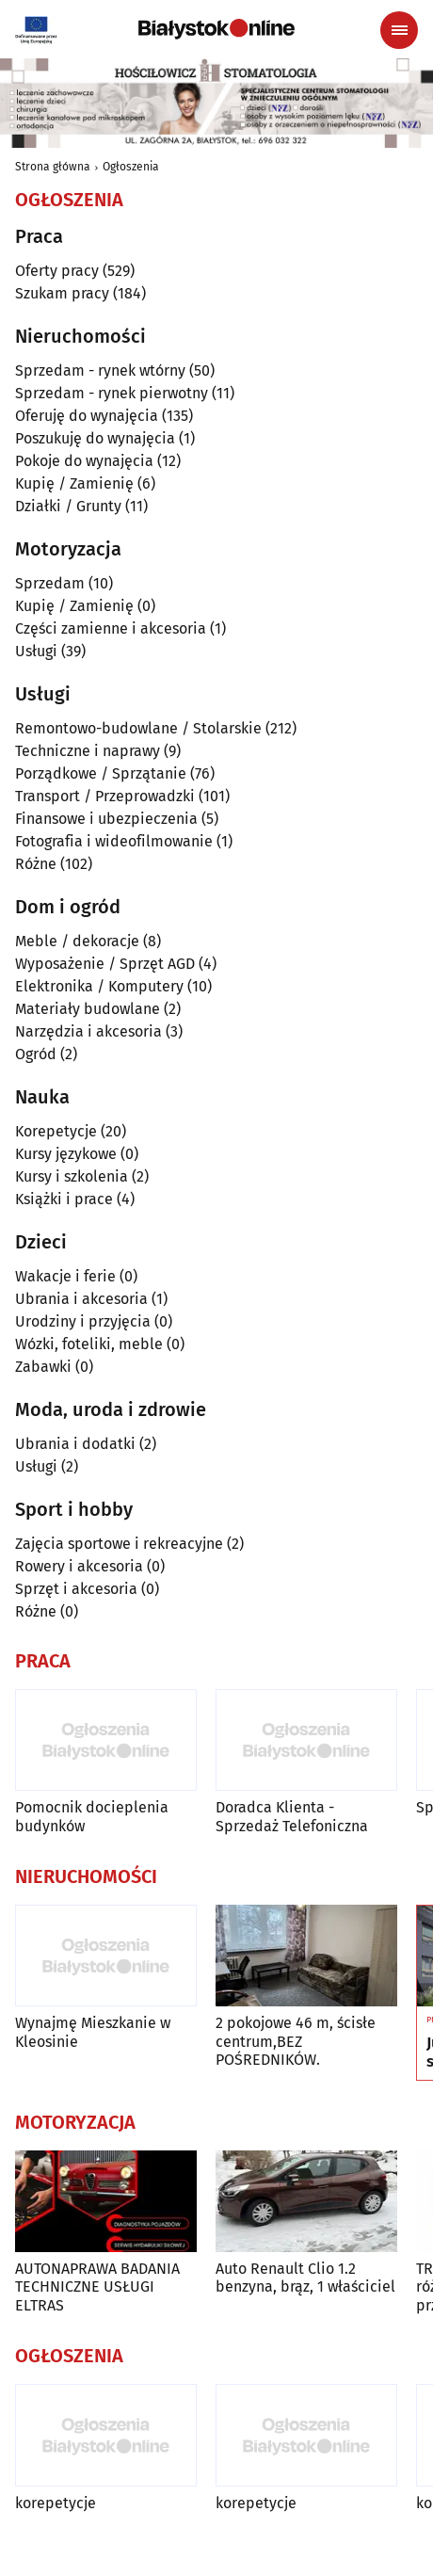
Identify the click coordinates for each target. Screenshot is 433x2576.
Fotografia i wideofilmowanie (114, 841)
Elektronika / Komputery (99, 986)
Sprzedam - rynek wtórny (100, 370)
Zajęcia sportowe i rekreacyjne (119, 1544)
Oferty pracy (57, 271)
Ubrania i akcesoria (81, 1299)
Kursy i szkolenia (71, 1176)
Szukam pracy (62, 293)
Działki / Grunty (68, 506)
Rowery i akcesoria (79, 1566)
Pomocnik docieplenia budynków (91, 1816)
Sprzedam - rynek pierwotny (111, 393)
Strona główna (52, 166)
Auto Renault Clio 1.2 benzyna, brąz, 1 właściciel (305, 2277)
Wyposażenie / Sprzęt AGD (105, 964)
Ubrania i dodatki (75, 1444)
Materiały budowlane (87, 1009)
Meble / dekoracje (77, 941)
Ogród (35, 1054)
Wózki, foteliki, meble (89, 1344)
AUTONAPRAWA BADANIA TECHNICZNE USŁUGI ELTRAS (97, 2286)
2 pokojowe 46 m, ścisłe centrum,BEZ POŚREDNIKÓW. (296, 2041)
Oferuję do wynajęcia (86, 416)
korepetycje (55, 2503)
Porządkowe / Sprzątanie (100, 773)
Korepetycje (56, 1131)
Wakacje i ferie (65, 1276)
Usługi (36, 651)
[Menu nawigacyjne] (399, 30)
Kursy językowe (66, 1154)
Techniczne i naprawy (87, 751)
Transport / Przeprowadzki (105, 796)
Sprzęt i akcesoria (76, 1589)
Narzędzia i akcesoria (88, 1031)
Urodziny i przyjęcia (83, 1321)
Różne (35, 864)
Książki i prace (64, 1199)
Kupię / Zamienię (74, 483)
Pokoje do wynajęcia (84, 461)
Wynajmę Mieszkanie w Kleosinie (92, 2032)
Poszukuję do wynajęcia (95, 438)
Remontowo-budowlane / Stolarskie (138, 728)
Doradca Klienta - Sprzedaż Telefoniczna (292, 1816)
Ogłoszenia (131, 166)
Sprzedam (50, 583)
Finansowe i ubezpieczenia (106, 819)
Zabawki (43, 1367)
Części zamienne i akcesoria (110, 628)
